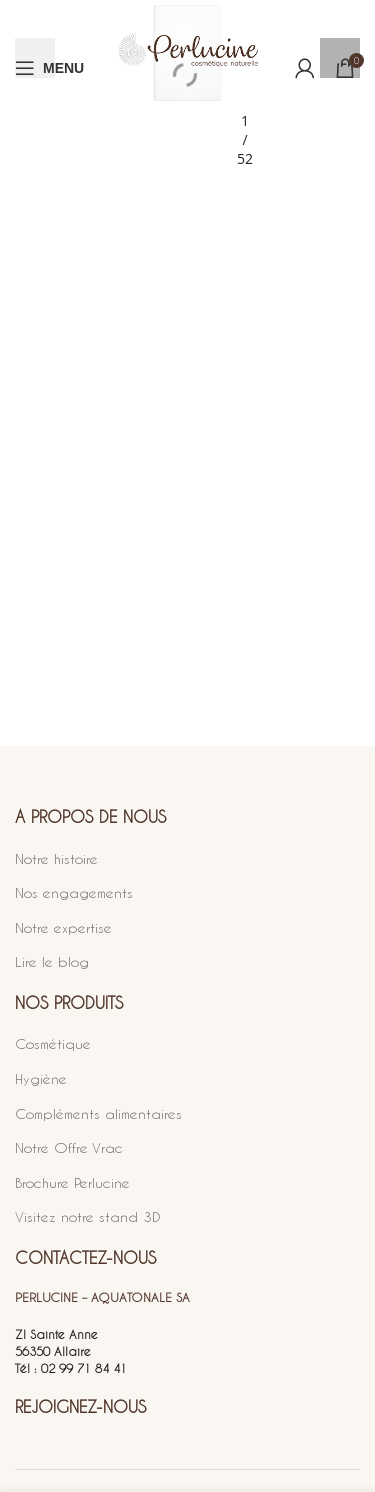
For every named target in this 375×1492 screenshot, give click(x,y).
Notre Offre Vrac (69, 1147)
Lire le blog (52, 961)
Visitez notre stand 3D (88, 1216)
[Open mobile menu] (49, 68)
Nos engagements (74, 892)
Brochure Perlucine (72, 1182)
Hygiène (41, 1078)
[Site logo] (188, 67)
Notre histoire (56, 858)
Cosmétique (53, 1043)
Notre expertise (63, 927)
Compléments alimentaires (98, 1113)
